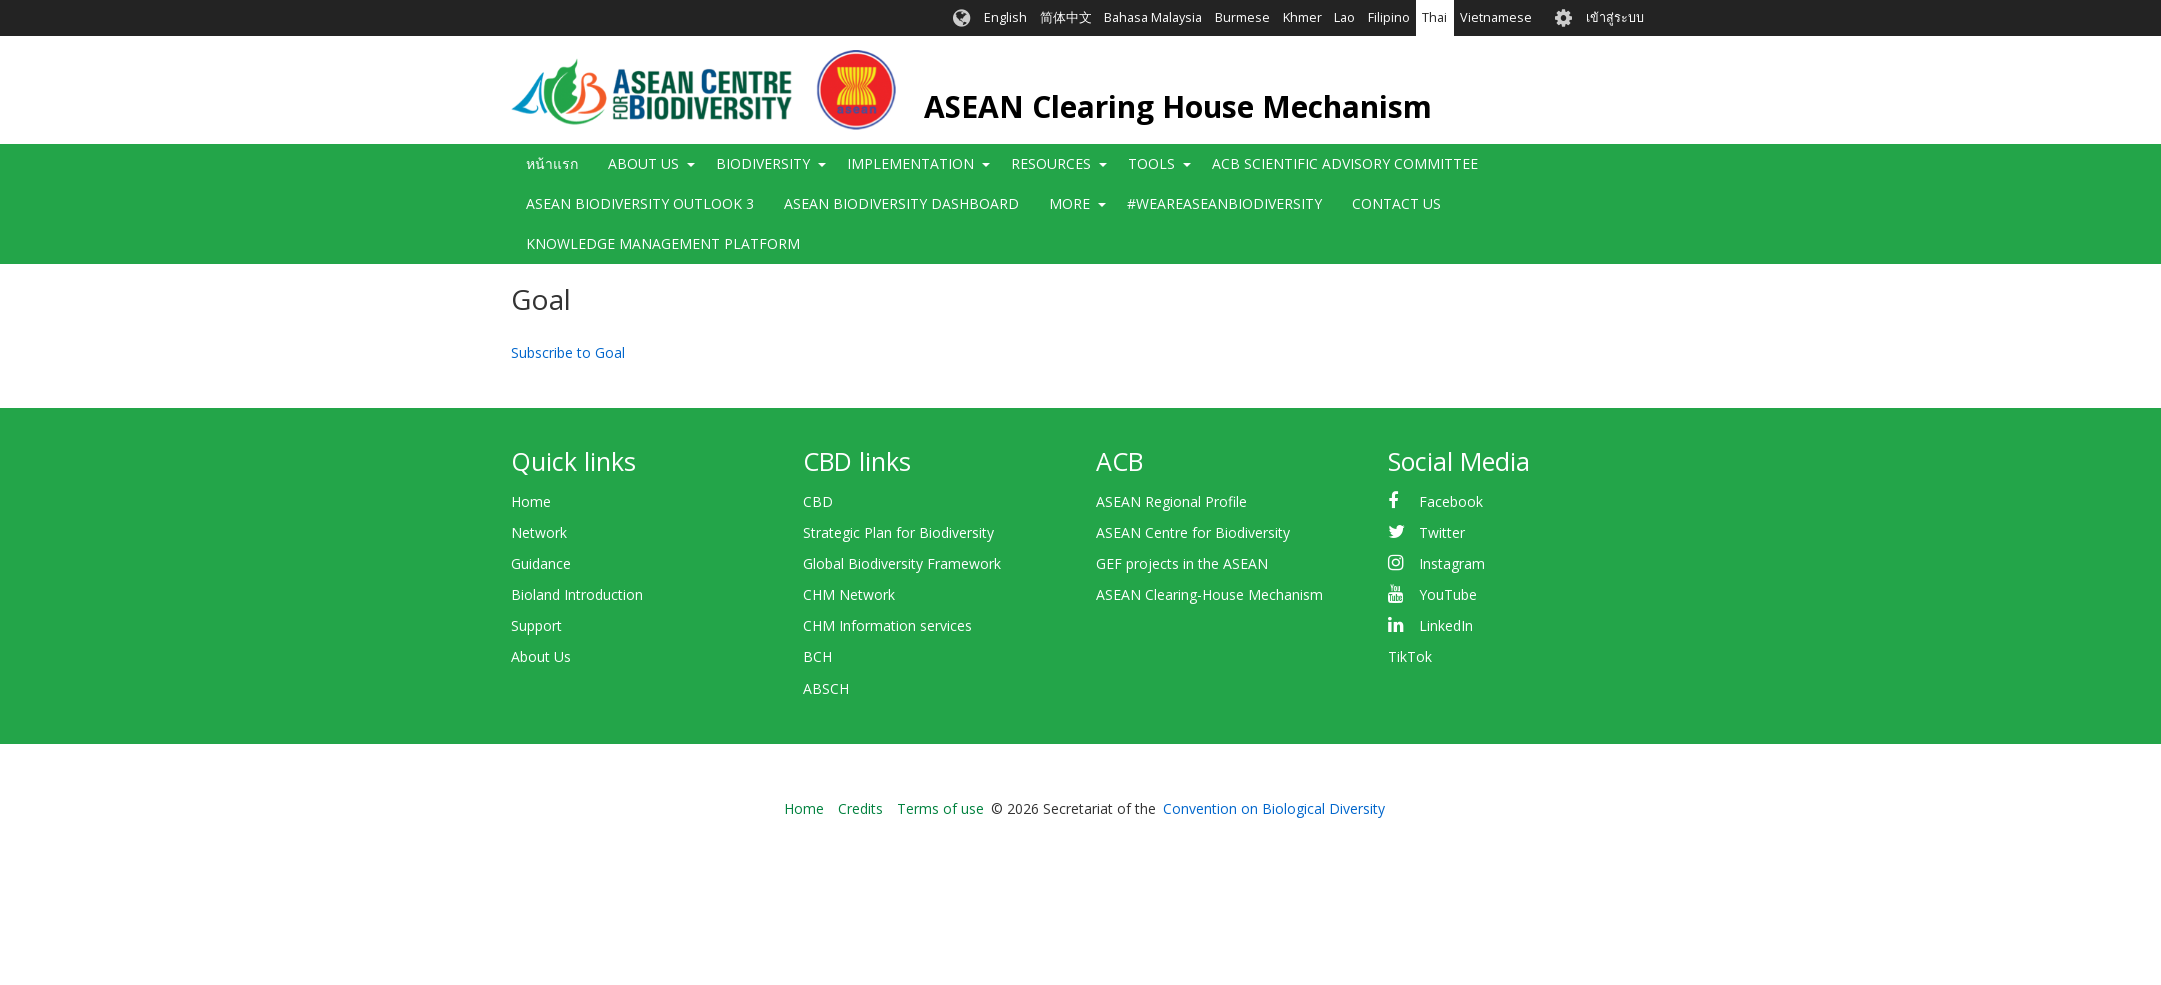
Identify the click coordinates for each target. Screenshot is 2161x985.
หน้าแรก (552, 163)
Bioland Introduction (577, 594)
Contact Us (1396, 203)
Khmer (1302, 17)
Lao (1344, 17)
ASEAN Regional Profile (1171, 501)
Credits (860, 808)
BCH (817, 656)
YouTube (1448, 594)
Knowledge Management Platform (663, 243)
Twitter (1442, 532)
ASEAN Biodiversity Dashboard (901, 203)
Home (531, 501)
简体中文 (1066, 17)
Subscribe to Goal (568, 352)
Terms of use (940, 808)
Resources (1051, 163)
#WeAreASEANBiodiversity (1224, 203)
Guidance (541, 563)
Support (536, 625)
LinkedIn (1446, 625)
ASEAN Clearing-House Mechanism (1209, 594)
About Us (643, 163)
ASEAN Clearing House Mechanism (1178, 106)
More (1069, 203)
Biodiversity (763, 163)
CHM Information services (887, 625)
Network (539, 532)
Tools (1151, 163)
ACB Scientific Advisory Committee (1345, 163)
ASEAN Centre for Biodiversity (1193, 532)
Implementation (910, 163)
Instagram (1452, 563)
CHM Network (849, 594)
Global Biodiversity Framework (902, 563)
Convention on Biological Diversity (1274, 808)
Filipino (1389, 17)
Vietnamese (1496, 17)
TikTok (1410, 656)
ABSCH (826, 688)
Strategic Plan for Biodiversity (898, 532)
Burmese (1242, 17)
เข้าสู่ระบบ (1615, 17)
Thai (1434, 17)
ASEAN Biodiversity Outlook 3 (640, 203)
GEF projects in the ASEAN (1182, 563)
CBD (818, 501)
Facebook (1451, 501)
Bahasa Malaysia (1153, 17)
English (1005, 17)
